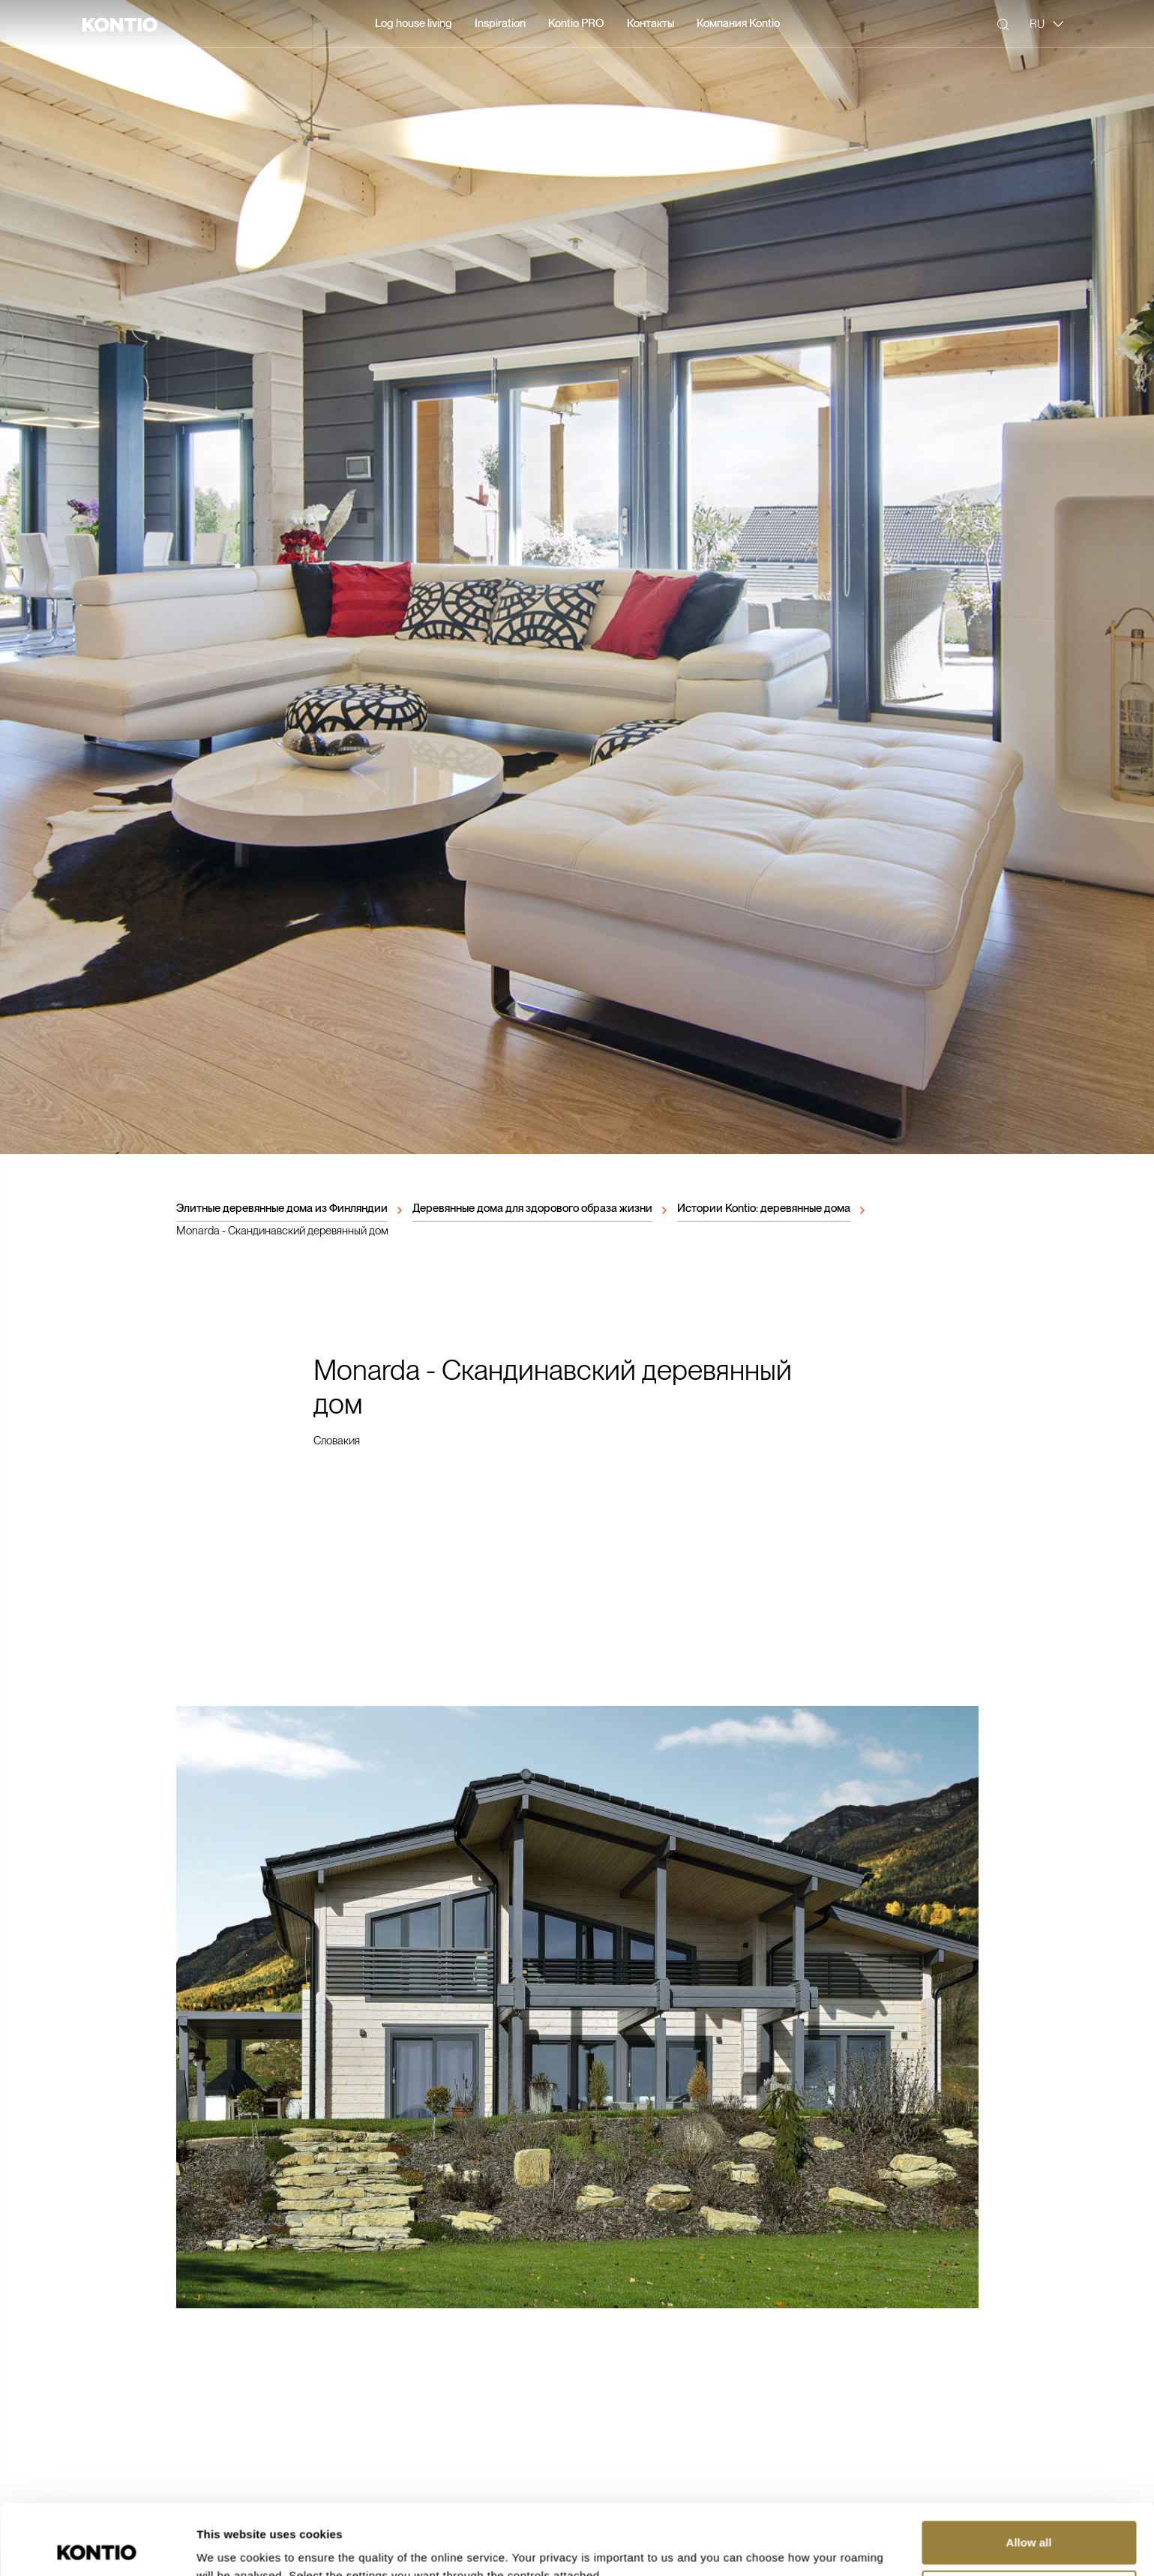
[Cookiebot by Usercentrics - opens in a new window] (97, 2547)
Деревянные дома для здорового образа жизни (532, 1208)
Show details (231, 2546)
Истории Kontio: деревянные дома (763, 1208)
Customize (1029, 2521)
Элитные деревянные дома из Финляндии (282, 1208)
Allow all (1029, 2472)
